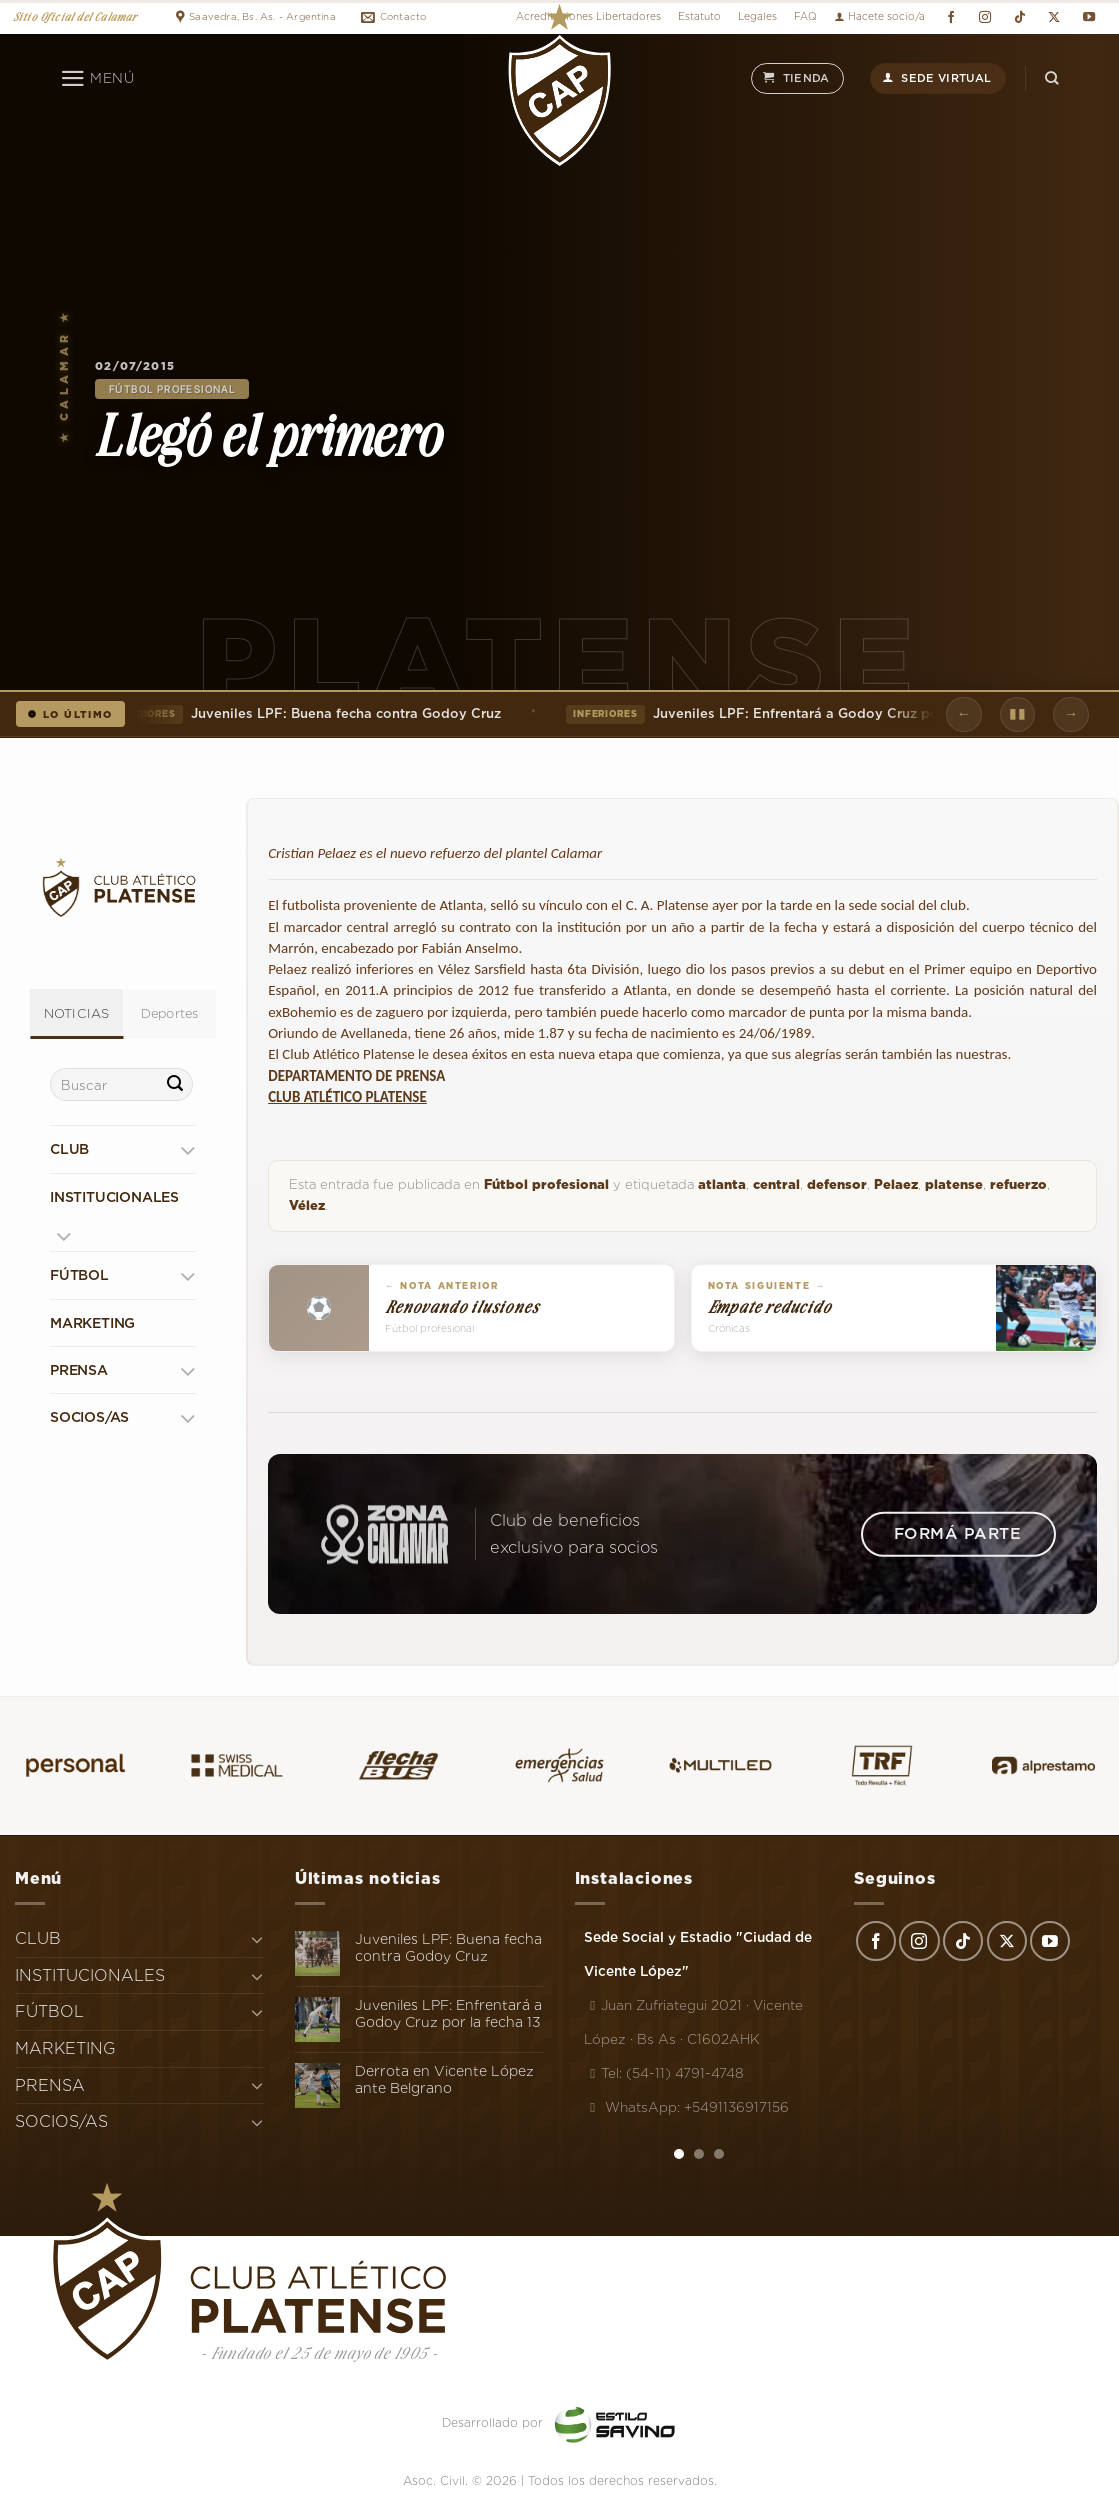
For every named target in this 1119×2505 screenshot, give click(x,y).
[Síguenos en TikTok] (1019, 17)
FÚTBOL (79, 1275)
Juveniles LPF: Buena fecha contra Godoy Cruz (307, 714)
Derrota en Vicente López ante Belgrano (444, 2079)
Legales (757, 16)
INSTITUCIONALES (114, 1197)
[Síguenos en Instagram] (985, 17)
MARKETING (92, 1323)
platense (954, 1184)
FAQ (805, 16)
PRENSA (79, 1370)
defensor (837, 1184)
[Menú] (97, 79)
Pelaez (896, 1184)
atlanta (722, 1184)
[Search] (1052, 78)
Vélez (307, 1205)
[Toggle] (187, 1149)
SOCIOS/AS (89, 1417)
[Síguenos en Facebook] (950, 17)
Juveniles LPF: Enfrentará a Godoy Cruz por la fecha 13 (795, 714)
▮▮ (1017, 713)
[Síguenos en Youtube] (1088, 17)
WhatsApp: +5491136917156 (686, 2107)
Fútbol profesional (172, 389)
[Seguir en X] (1054, 17)
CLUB (69, 1149)
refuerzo (1018, 1184)
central (776, 1184)
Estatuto (699, 16)
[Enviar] (175, 1085)
